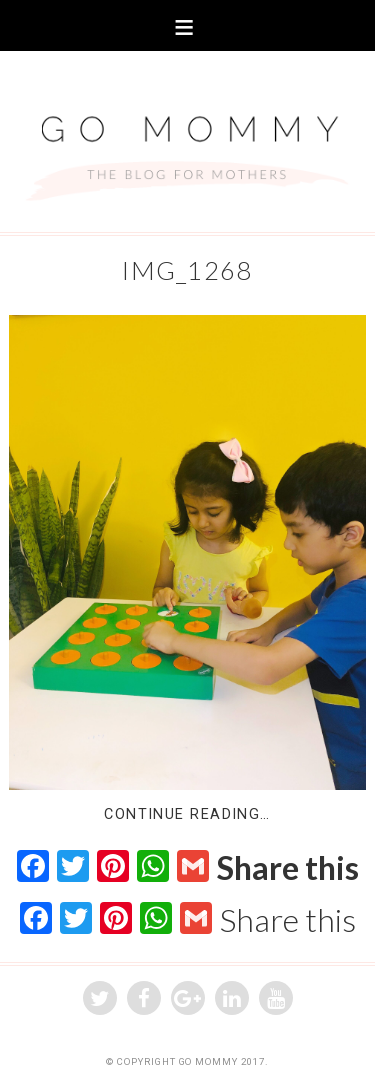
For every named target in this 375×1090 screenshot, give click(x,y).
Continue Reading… (187, 814)
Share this (288, 868)
